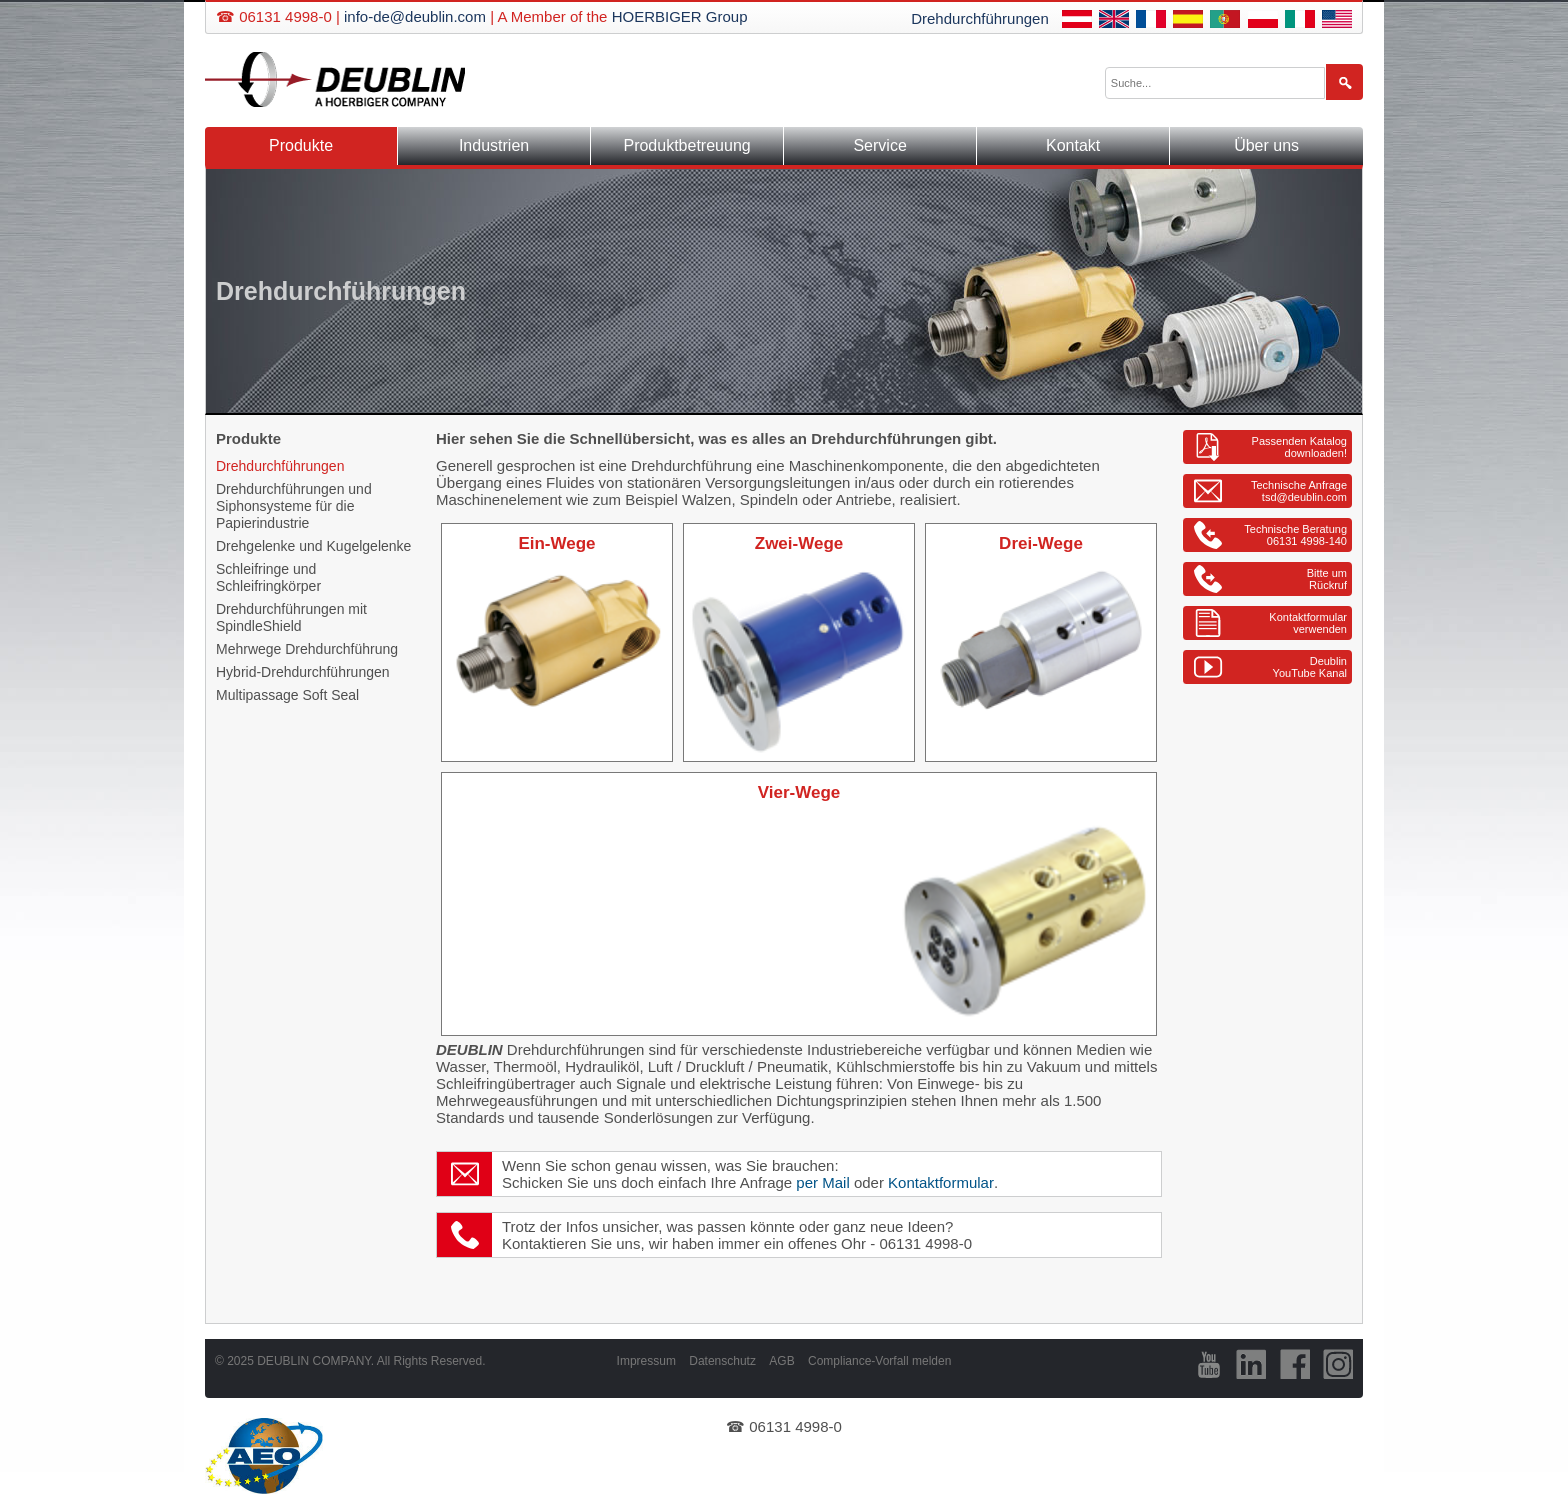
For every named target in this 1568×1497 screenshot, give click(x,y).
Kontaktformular (941, 1182)
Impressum (646, 1361)
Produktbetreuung (686, 145)
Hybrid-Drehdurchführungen (303, 672)
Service (879, 145)
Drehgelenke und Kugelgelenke (313, 546)
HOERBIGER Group (680, 16)
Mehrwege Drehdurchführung (307, 649)
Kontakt (1073, 145)
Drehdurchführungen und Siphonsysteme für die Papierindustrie (294, 506)
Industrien (494, 145)
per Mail (822, 1182)
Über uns (1266, 145)
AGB (781, 1361)
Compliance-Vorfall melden (879, 1361)
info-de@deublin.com (415, 16)
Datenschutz (722, 1361)
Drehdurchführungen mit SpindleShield (291, 617)
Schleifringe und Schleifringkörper (268, 577)
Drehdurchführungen (980, 18)
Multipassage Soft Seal (287, 695)
